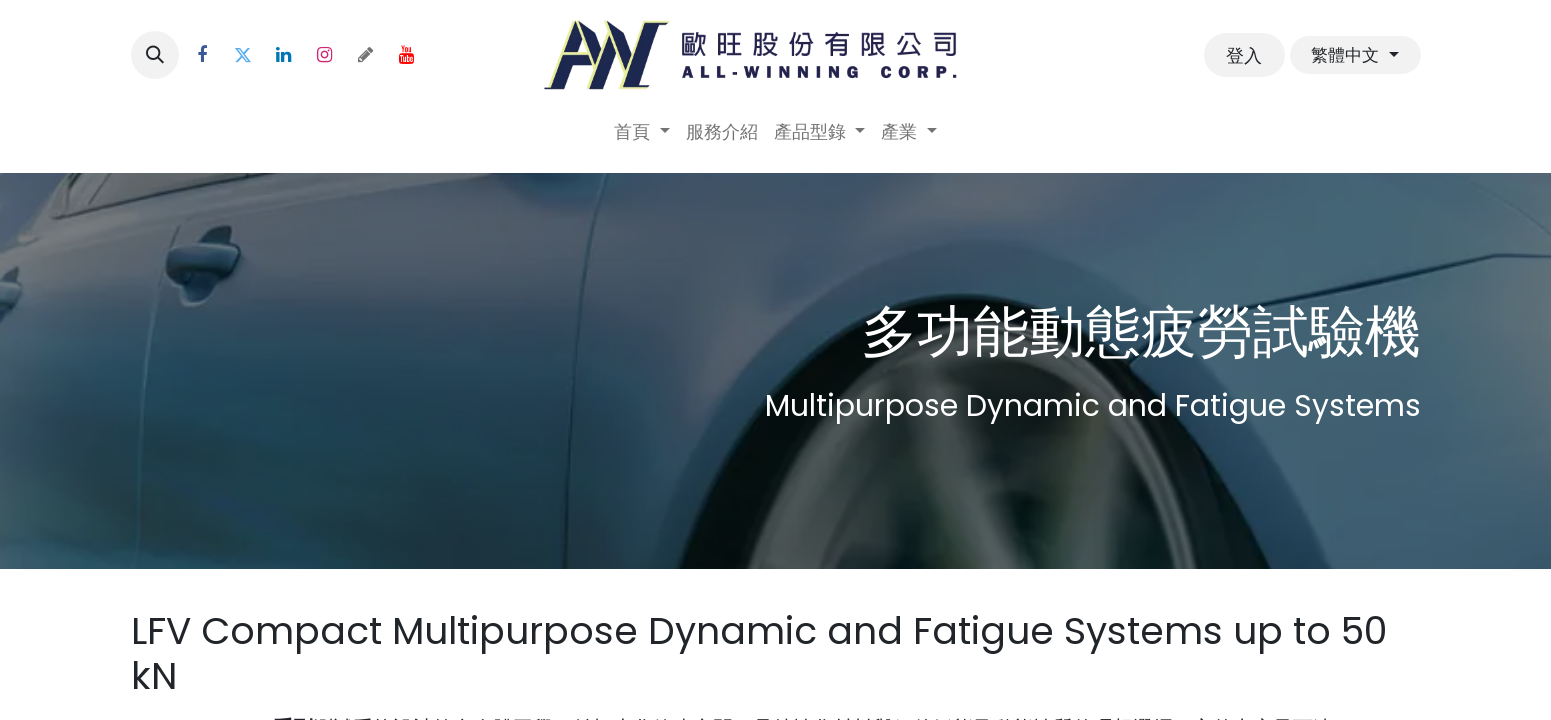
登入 (1244, 55)
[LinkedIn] (284, 55)
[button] (155, 55)
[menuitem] (642, 131)
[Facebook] (202, 55)
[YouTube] (407, 55)
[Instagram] (325, 55)
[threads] (366, 55)
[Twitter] (243, 55)
